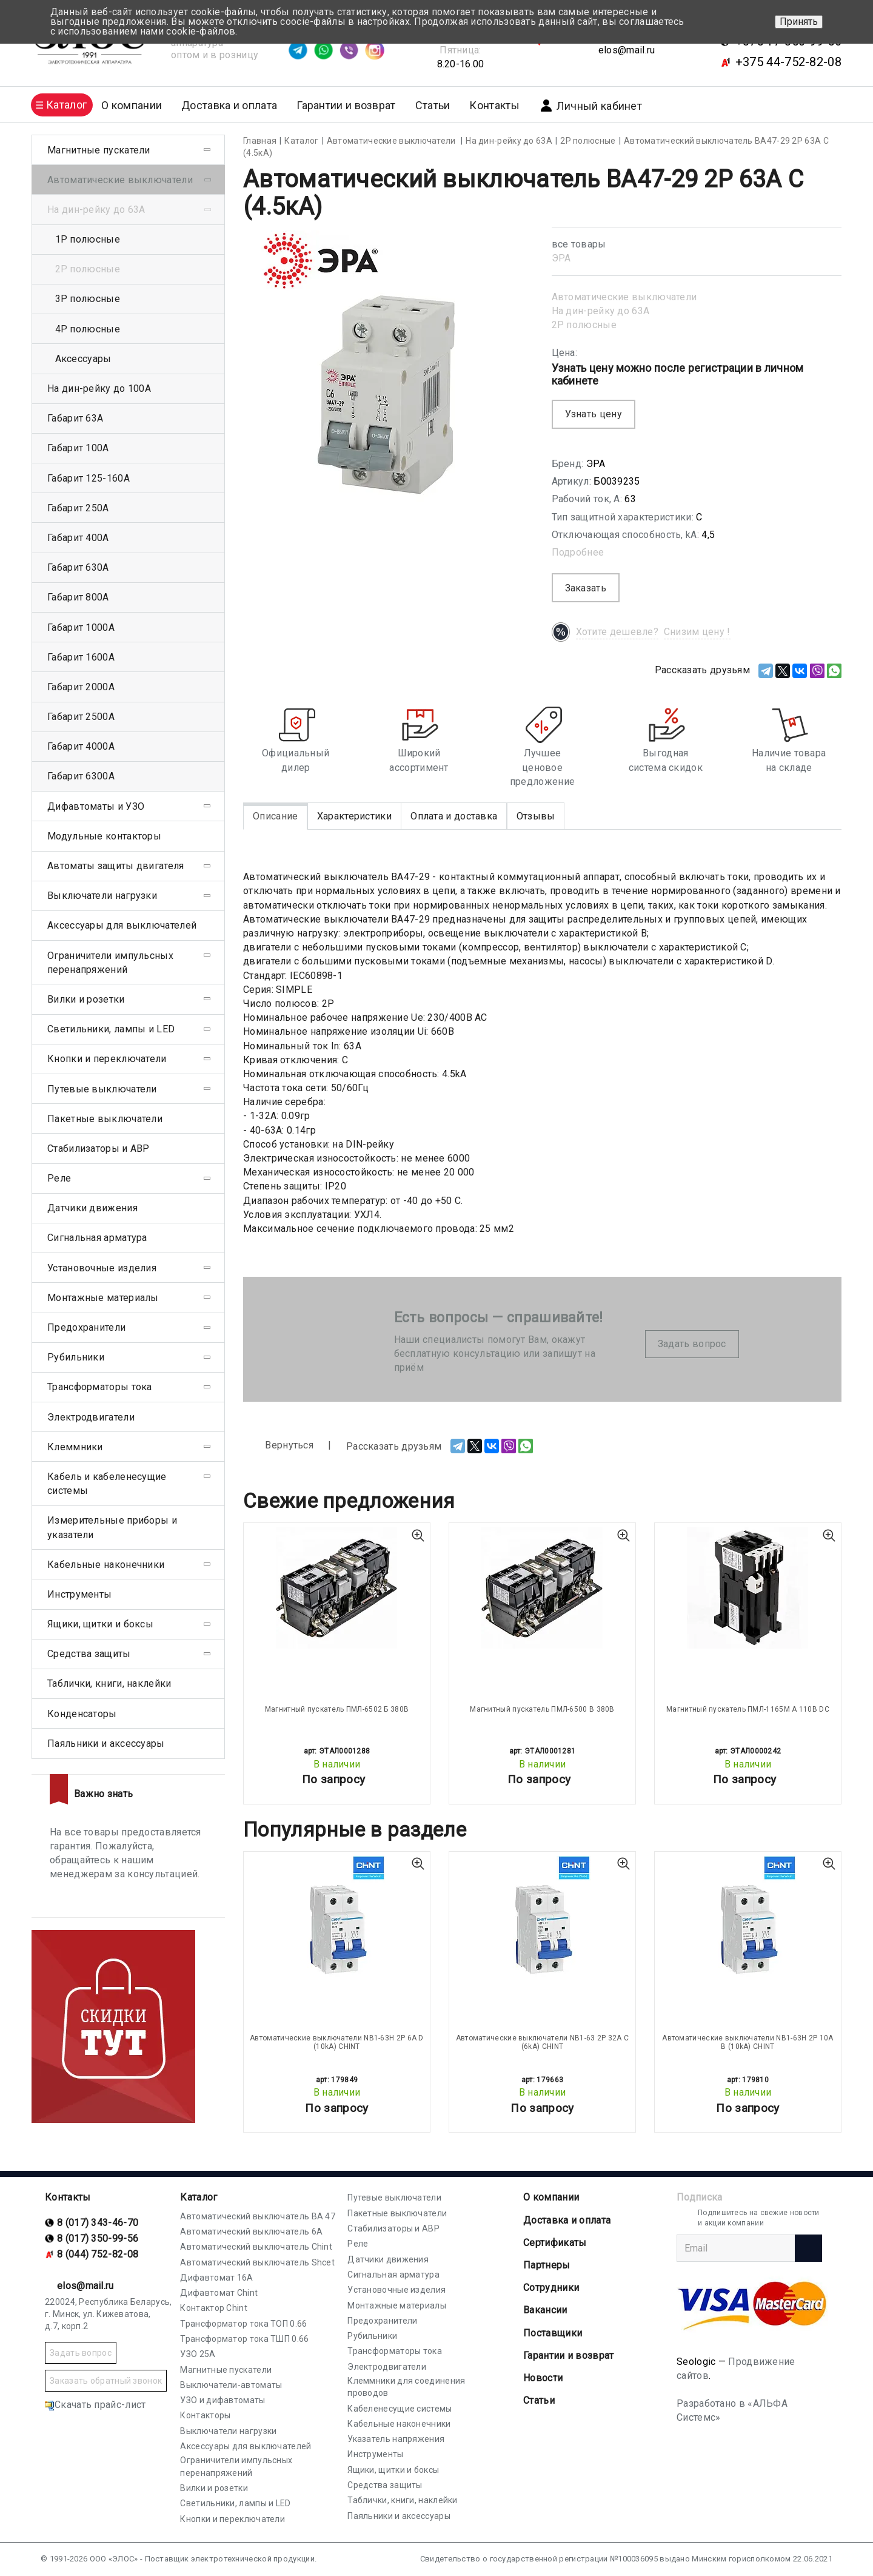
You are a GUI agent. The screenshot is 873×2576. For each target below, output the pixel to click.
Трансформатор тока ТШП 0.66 (244, 2339)
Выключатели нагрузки (102, 895)
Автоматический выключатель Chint (256, 2246)
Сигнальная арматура (97, 1237)
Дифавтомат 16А (216, 2277)
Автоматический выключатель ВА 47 (257, 2216)
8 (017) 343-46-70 (97, 2222)
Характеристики (354, 816)
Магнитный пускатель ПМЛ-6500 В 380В (542, 1709)
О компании (551, 2197)
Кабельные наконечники (105, 1564)
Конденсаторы (82, 1714)
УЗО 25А (197, 2354)
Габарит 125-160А (88, 478)
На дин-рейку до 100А (99, 388)
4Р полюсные (87, 329)
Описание (275, 816)
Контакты (494, 105)
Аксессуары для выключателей (121, 925)
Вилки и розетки (86, 999)
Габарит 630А (78, 567)
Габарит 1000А (81, 627)
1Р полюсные (87, 239)
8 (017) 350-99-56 (97, 2238)
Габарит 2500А (81, 716)
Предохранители (86, 1327)
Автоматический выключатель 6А (251, 2231)
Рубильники (75, 1357)
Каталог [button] (66, 104)
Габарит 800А (78, 597)
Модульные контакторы (104, 836)
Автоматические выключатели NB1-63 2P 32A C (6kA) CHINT (542, 2042)
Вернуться (278, 1446)
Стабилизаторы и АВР (98, 1148)
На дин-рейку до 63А (601, 311)
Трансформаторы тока (99, 1387)
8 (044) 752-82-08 (97, 2254)
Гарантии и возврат (345, 105)
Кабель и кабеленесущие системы (107, 1483)
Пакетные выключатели (104, 1119)
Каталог (198, 2197)
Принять (799, 21)
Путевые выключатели (102, 1089)
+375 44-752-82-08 (788, 62)
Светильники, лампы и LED (111, 1029)
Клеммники (75, 1447)
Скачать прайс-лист (95, 2404)
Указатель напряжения (395, 2439)
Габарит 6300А (81, 776)
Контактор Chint (213, 2308)
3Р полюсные (87, 298)
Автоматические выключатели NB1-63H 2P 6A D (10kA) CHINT (337, 2042)
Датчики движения (92, 1208)
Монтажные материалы (103, 1297)
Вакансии (545, 2310)
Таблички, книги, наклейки (109, 1683)
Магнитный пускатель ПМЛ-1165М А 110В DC (747, 1709)
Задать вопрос (692, 1344)
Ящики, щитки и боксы (100, 1624)
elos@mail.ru (626, 50)
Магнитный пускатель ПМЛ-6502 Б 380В (337, 1709)
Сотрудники (551, 2287)
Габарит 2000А (81, 687)
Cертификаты (554, 2242)
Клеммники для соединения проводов (406, 2387)
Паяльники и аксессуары (106, 1743)
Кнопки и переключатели (107, 1058)
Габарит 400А (78, 537)
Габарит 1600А (81, 657)
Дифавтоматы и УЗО (95, 806)
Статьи (432, 105)
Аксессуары (83, 359)
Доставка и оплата (229, 105)
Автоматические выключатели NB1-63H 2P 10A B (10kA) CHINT (747, 2042)
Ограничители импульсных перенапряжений (110, 962)
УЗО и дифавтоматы (222, 2400)
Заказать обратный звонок (106, 2381)
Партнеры (546, 2265)
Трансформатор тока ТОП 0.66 (243, 2324)
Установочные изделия (101, 1268)
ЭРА (561, 258)
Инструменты (79, 1594)
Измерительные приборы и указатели (112, 1527)
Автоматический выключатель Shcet (257, 2262)
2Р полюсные (584, 325)
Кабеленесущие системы (399, 2408)
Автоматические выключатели (624, 297)
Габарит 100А (78, 448)
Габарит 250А (78, 508)
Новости (543, 2378)
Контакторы (205, 2415)
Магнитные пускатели (98, 150)
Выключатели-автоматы (231, 2385)
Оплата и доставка (453, 816)
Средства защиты (89, 1654)
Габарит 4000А (81, 746)
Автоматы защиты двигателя (115, 866)
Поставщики (552, 2333)
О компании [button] (131, 105)
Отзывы (536, 816)
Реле (59, 1178)
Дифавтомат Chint (219, 2293)
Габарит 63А (75, 418)
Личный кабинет (590, 105)
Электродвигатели (91, 1417)
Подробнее (578, 552)
